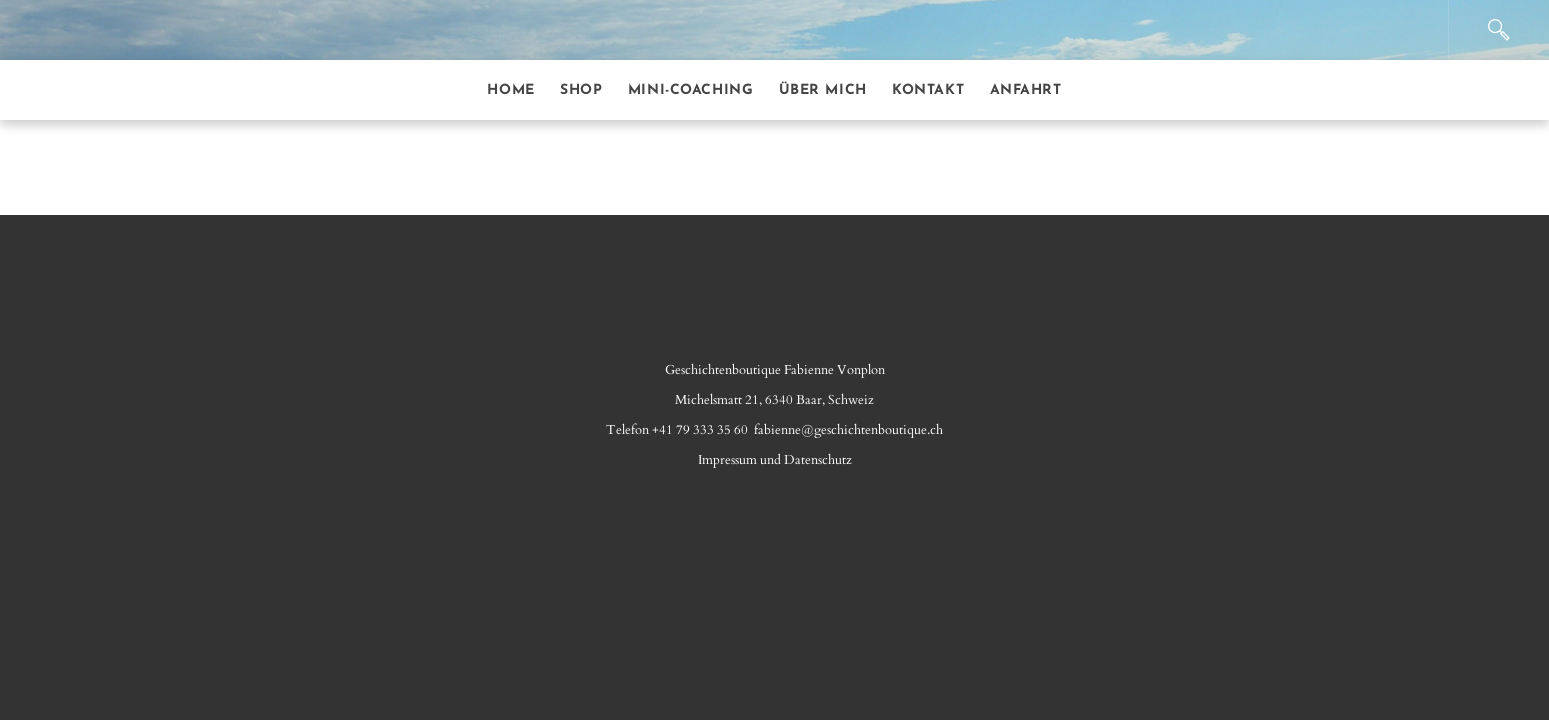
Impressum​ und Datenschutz (775, 460)
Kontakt (928, 90)
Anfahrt (1026, 90)
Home (510, 90)
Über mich (823, 90)
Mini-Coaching (690, 90)
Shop (581, 90)
